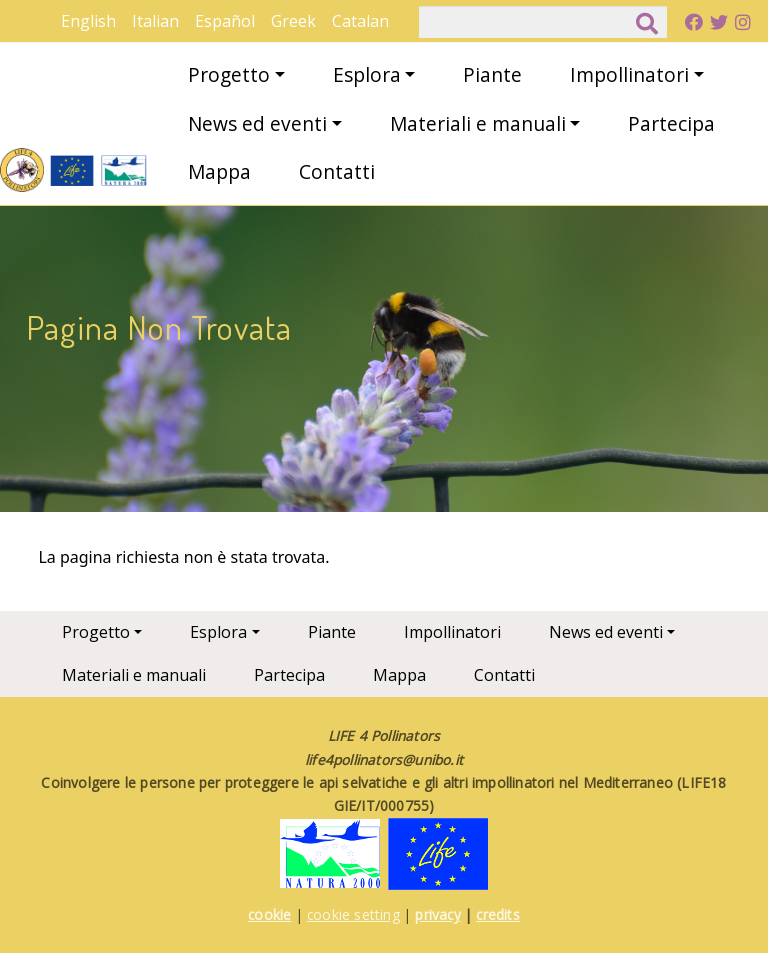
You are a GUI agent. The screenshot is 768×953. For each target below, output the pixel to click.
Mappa (219, 171)
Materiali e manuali (478, 123)
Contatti (337, 171)
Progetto (229, 74)
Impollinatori (629, 74)
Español (225, 21)
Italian (155, 21)
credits (497, 914)
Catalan (360, 21)
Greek (293, 21)
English (88, 21)
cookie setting (353, 914)
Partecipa (671, 123)
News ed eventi (257, 123)
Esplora (367, 74)
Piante (492, 74)
